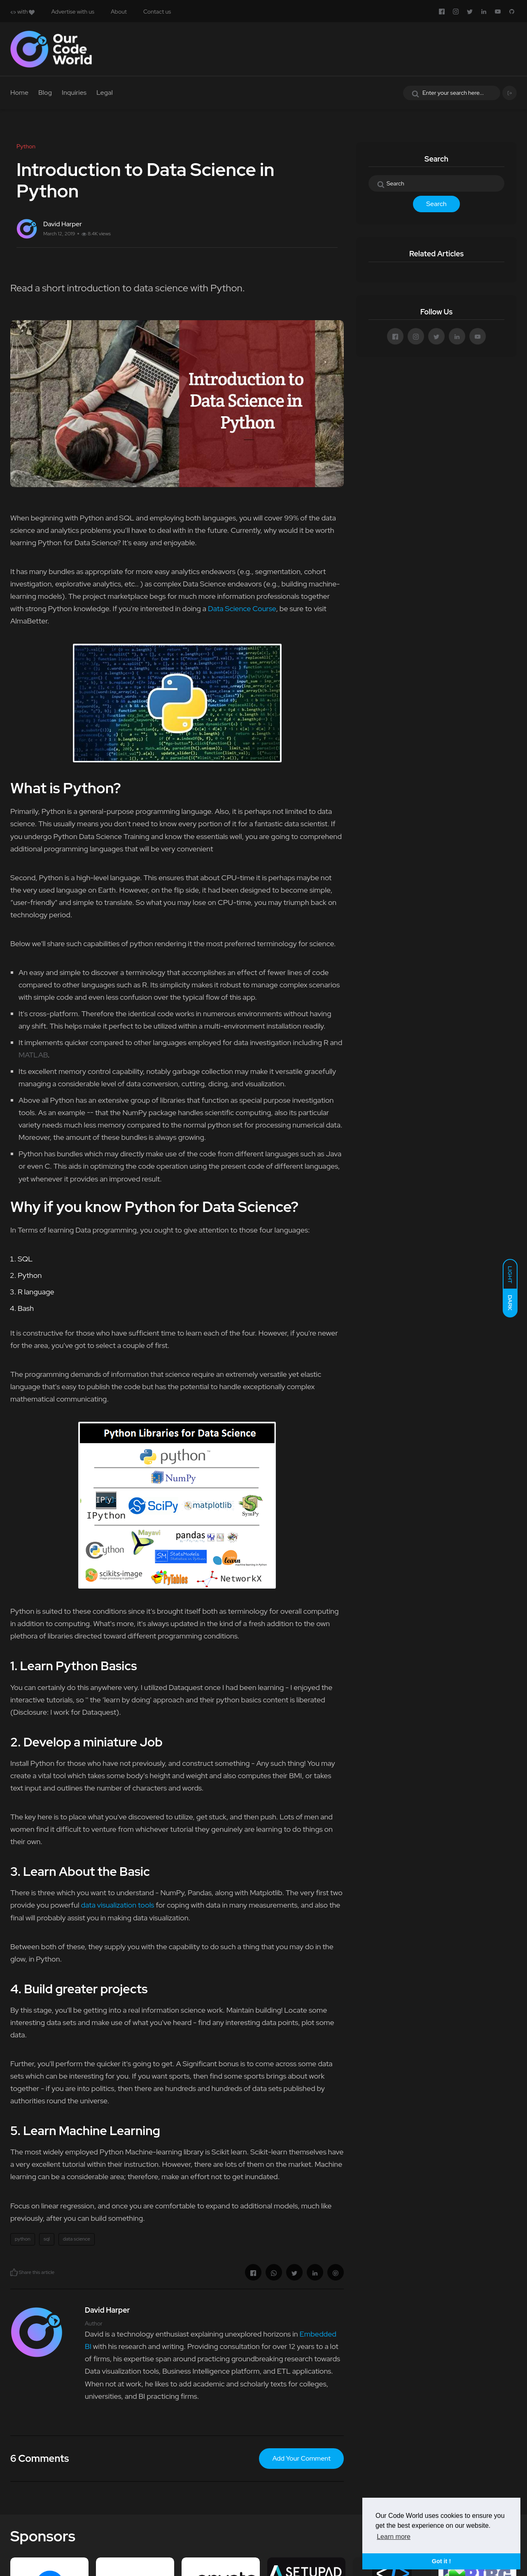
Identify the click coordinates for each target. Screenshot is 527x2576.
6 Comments (39, 2458)
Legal (104, 92)
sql (47, 2239)
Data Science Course (242, 608)
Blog (45, 92)
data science (76, 2239)
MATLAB (33, 1054)
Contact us (157, 11)
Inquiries (74, 92)
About (119, 11)
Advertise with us (72, 11)
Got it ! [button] (441, 2561)
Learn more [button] (393, 2536)
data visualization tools (117, 1905)
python (22, 2239)
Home (19, 92)
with (22, 11)
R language (36, 1291)
